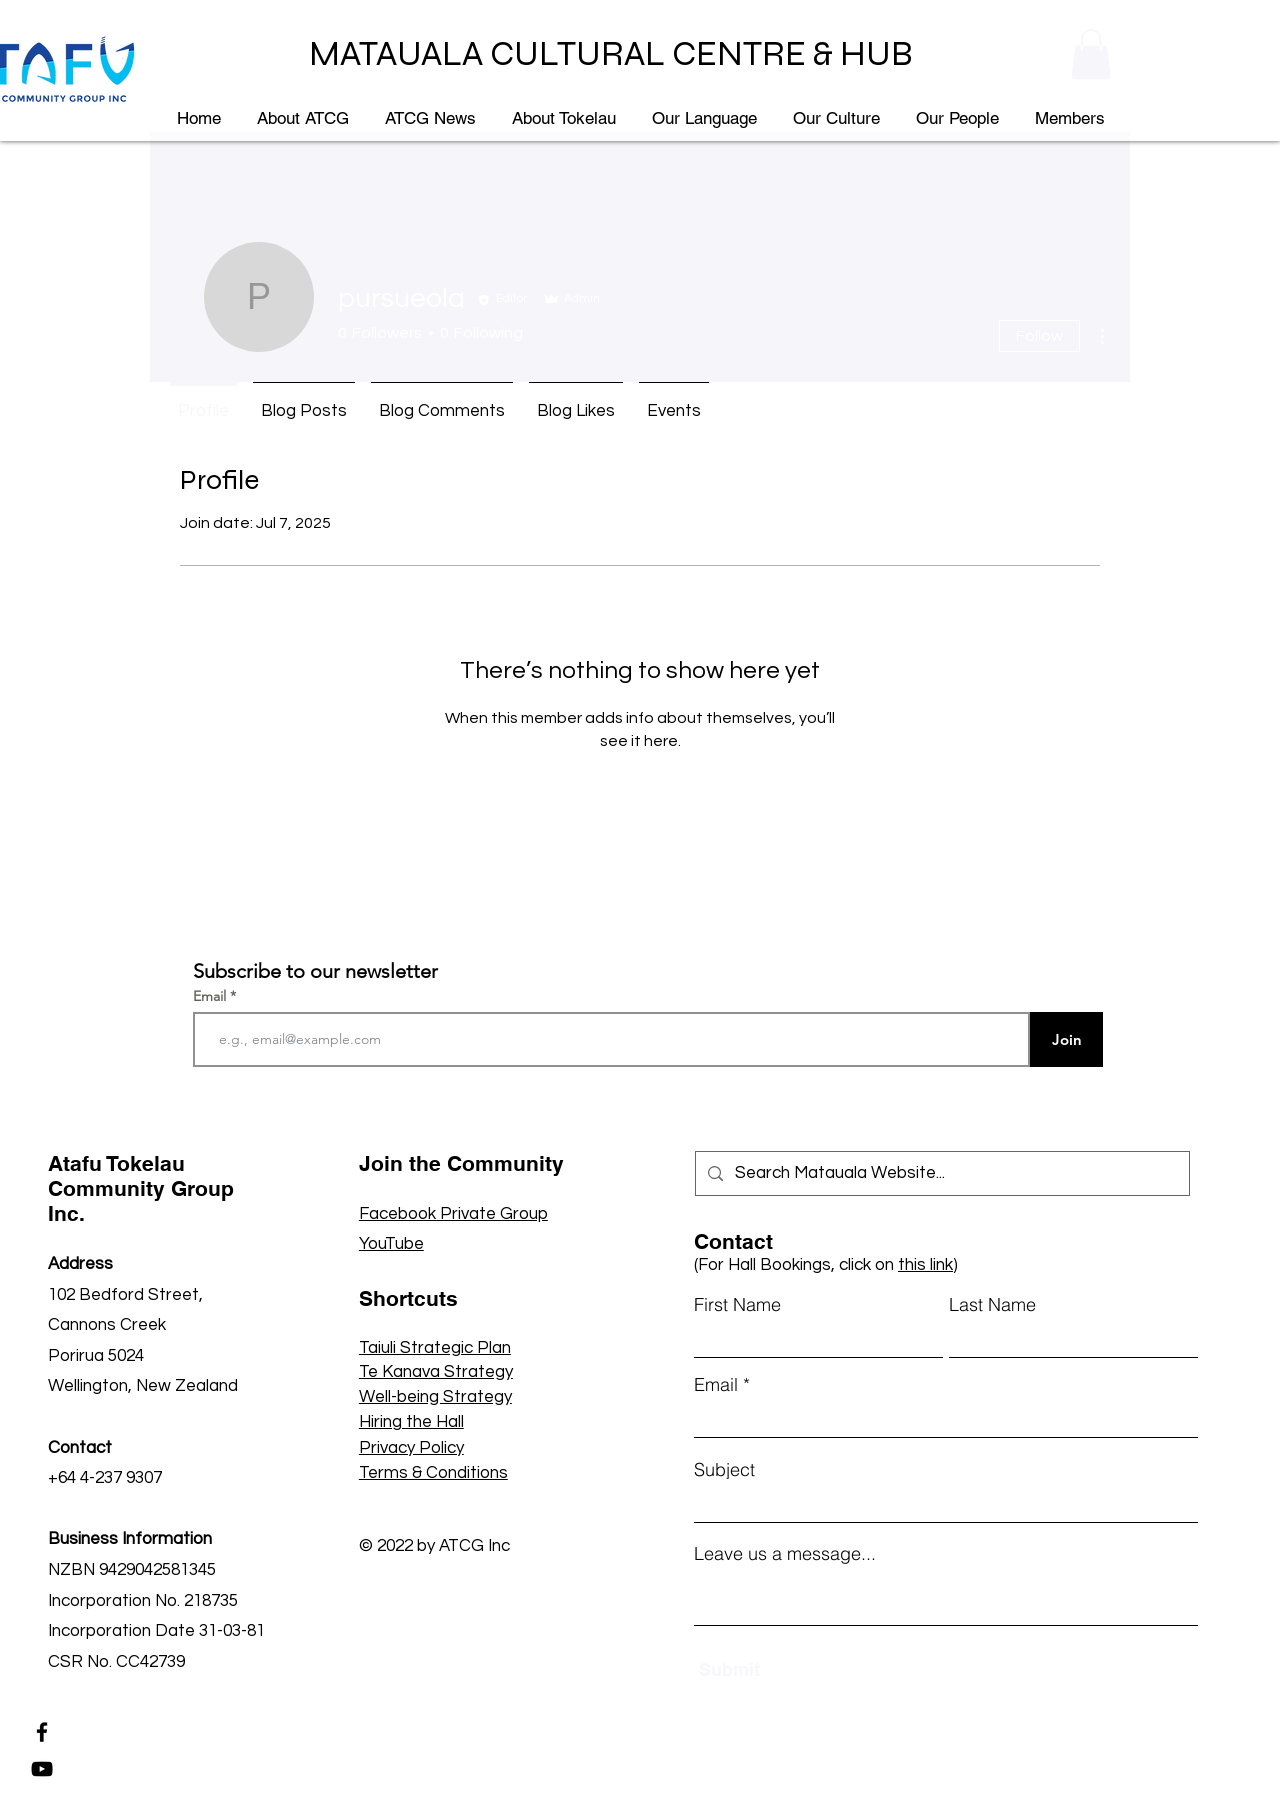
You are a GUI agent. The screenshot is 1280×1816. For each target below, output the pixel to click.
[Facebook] (42, 1732)
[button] (1091, 54)
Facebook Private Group (453, 1214)
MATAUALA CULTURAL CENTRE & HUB (611, 54)
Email (211, 996)
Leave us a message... (785, 1554)
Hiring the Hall (411, 1422)
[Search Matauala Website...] (941, 1173)
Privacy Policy (411, 1448)
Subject (724, 1470)
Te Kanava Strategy (436, 1372)
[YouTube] (42, 1769)
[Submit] (792, 1669)
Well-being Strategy (435, 1397)
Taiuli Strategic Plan (435, 1348)
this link (925, 1265)
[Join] (1066, 1039)
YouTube (391, 1244)
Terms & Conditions (433, 1473)
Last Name (992, 1305)
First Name (737, 1305)
